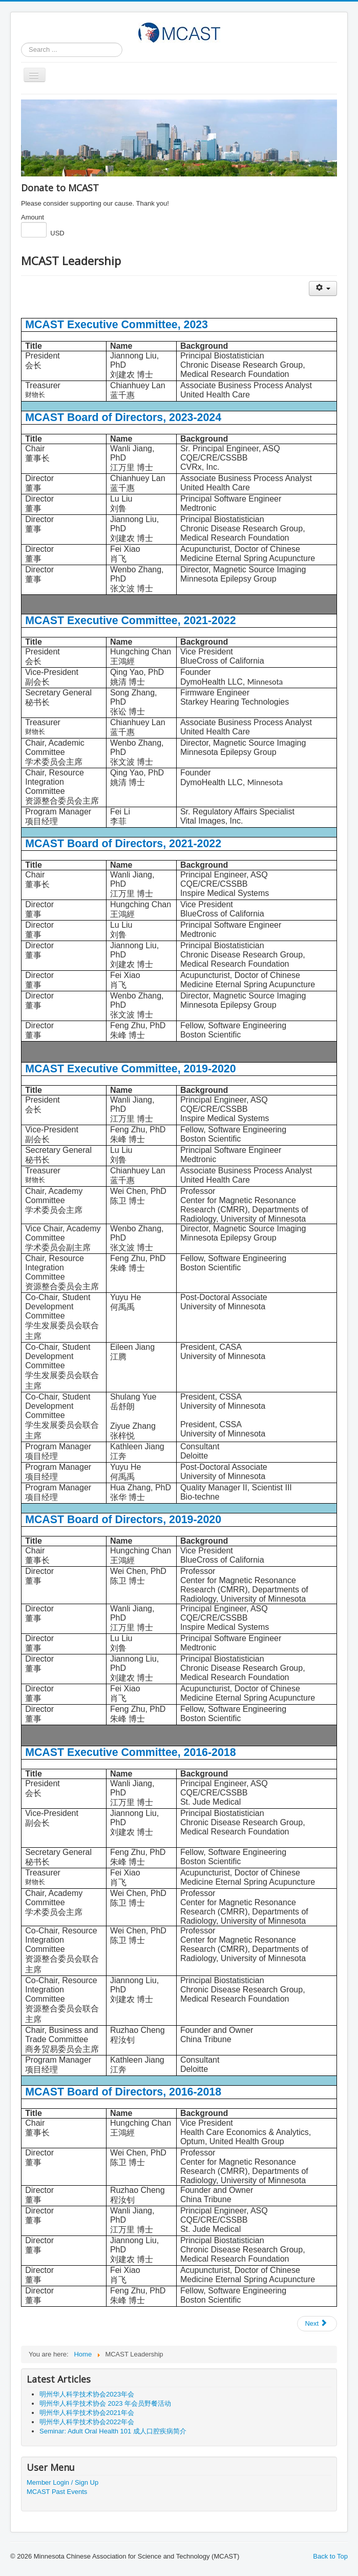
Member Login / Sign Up (62, 2482)
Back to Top (330, 2556)
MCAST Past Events (57, 2491)
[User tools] (323, 288)
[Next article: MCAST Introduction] (317, 2323)
